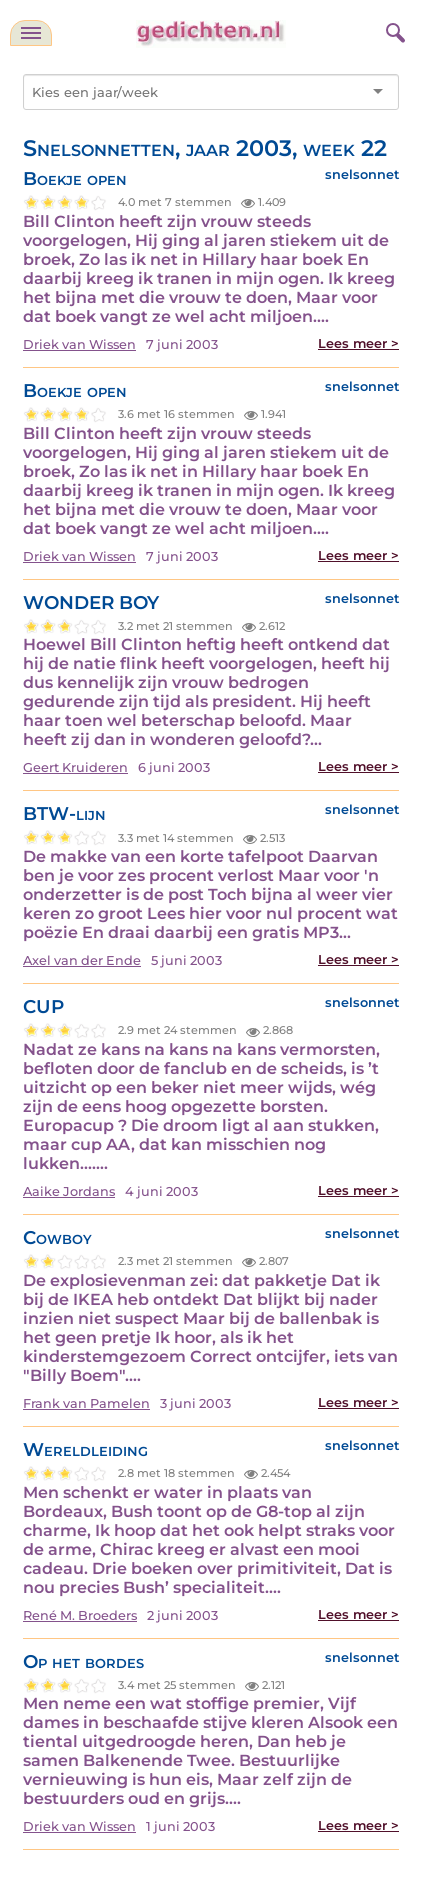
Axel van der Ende (82, 960)
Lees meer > (358, 343)
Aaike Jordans (69, 1191)
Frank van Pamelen (86, 1403)
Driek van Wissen (79, 344)
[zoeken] (393, 30)
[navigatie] (31, 33)
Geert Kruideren (75, 767)
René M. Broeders (80, 1615)
